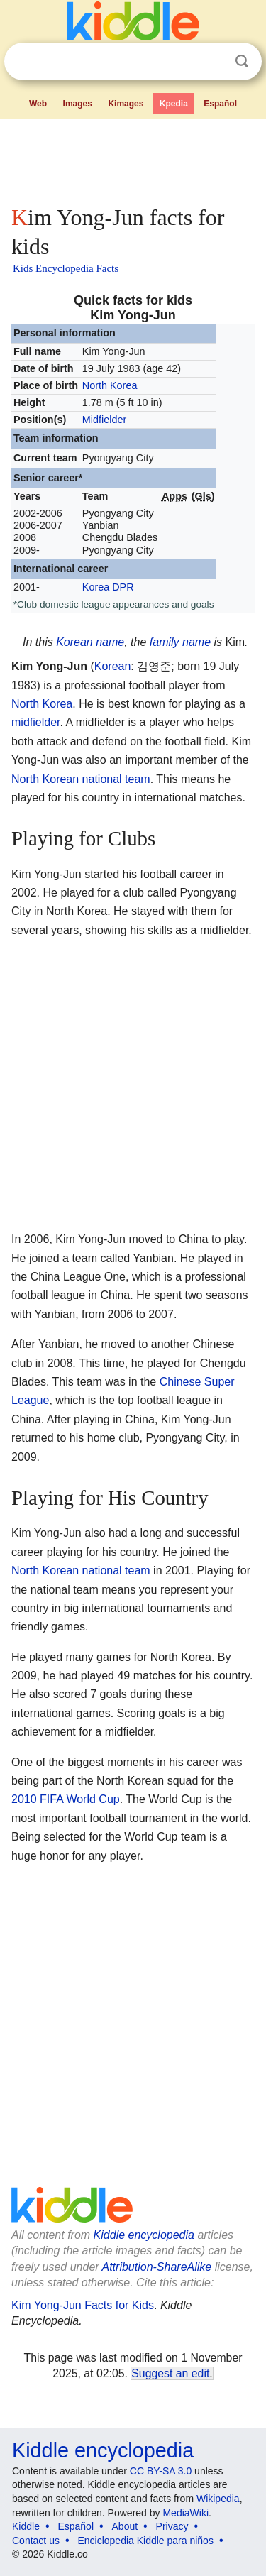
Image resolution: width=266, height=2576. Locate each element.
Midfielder (104, 419)
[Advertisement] (133, 159)
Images (77, 104)
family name (180, 642)
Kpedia (174, 104)
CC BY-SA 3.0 (161, 2471)
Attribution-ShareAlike (156, 2267)
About (125, 2526)
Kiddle (26, 2526)
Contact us (36, 2540)
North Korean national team (80, 779)
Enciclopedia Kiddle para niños (145, 2540)
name (110, 642)
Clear (213, 62)
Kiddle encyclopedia (144, 2235)
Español (220, 104)
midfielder (35, 722)
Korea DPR (108, 587)
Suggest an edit (170, 2373)
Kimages (125, 104)
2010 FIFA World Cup (65, 1799)
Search (242, 61)
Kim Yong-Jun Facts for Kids (82, 2305)
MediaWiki (185, 2513)
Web (38, 104)
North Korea (110, 385)
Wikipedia (218, 2498)
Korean (74, 642)
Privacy (172, 2526)
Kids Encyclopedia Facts (65, 268)
